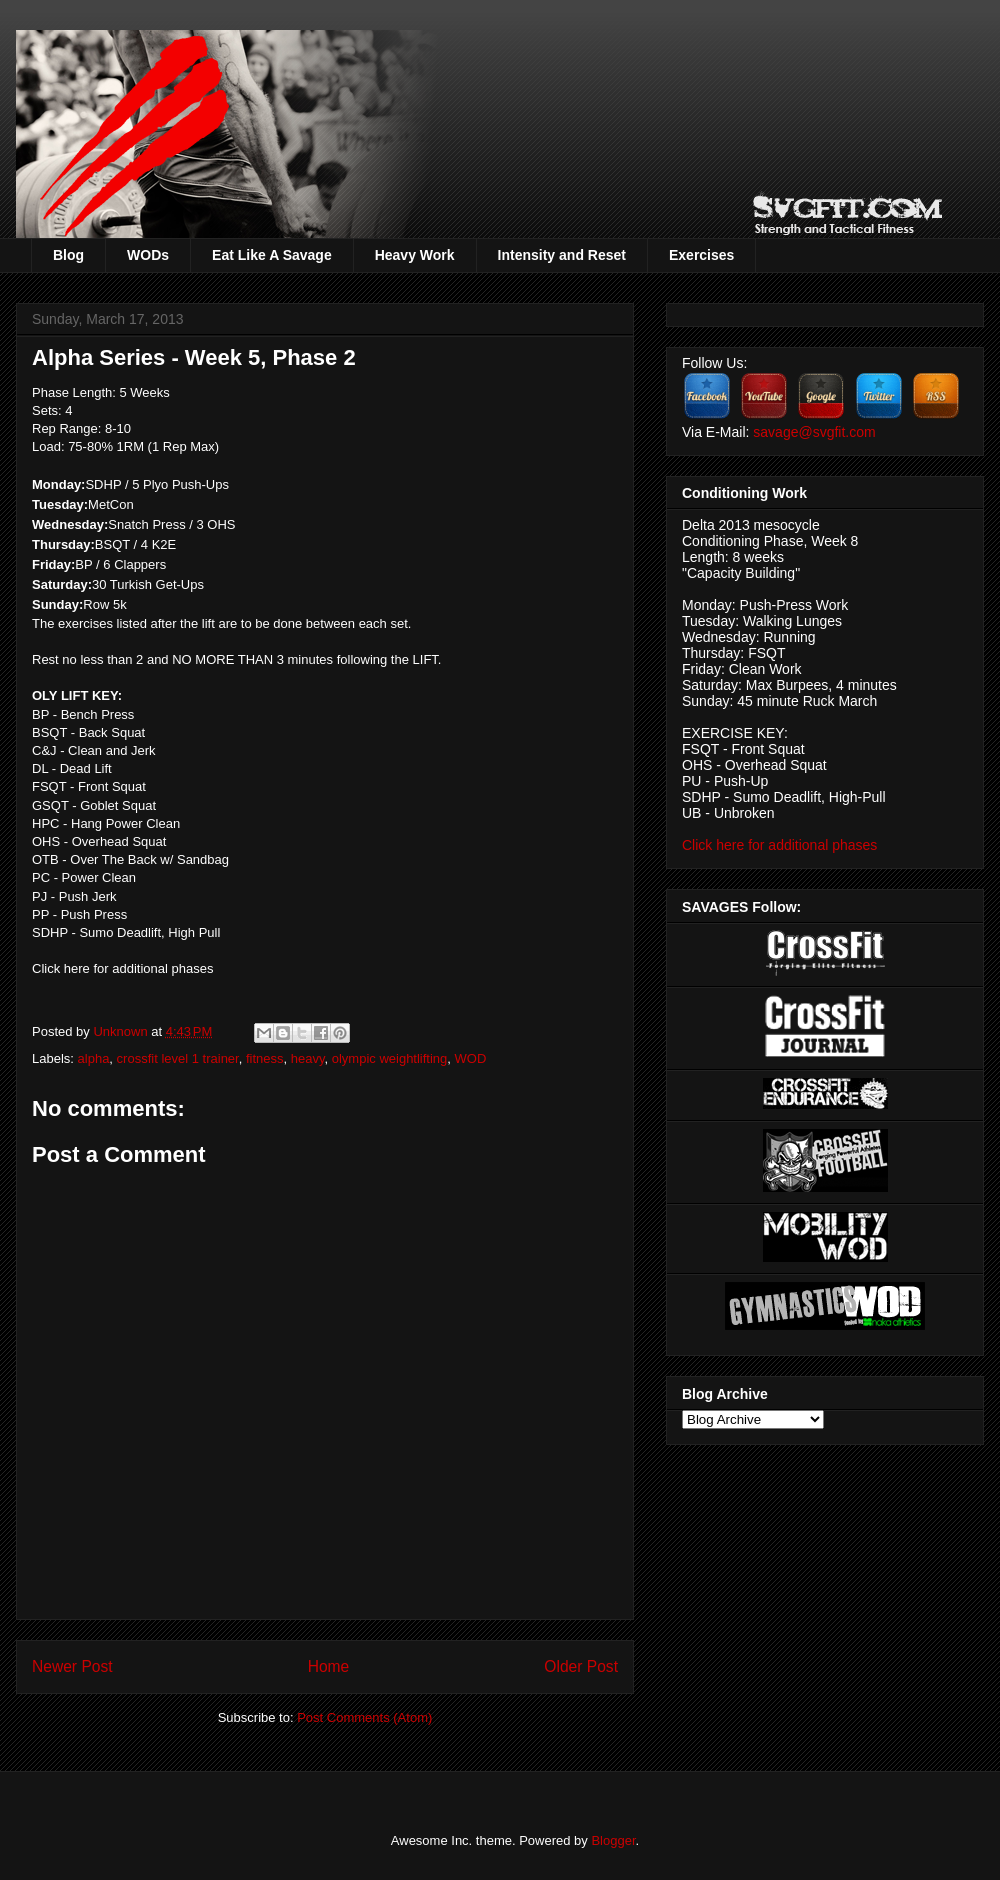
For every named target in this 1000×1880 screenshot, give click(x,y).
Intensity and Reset (562, 255)
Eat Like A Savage (272, 255)
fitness (265, 1058)
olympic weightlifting (390, 1058)
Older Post (581, 1666)
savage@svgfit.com (814, 432)
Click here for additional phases (122, 968)
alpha (94, 1058)
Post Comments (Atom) (364, 1717)
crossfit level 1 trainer (178, 1058)
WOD (471, 1058)
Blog (68, 255)
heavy (308, 1058)
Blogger (613, 1840)
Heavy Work (415, 255)
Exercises (701, 255)
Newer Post (72, 1666)
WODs (148, 255)
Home (329, 1666)
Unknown (122, 1031)
